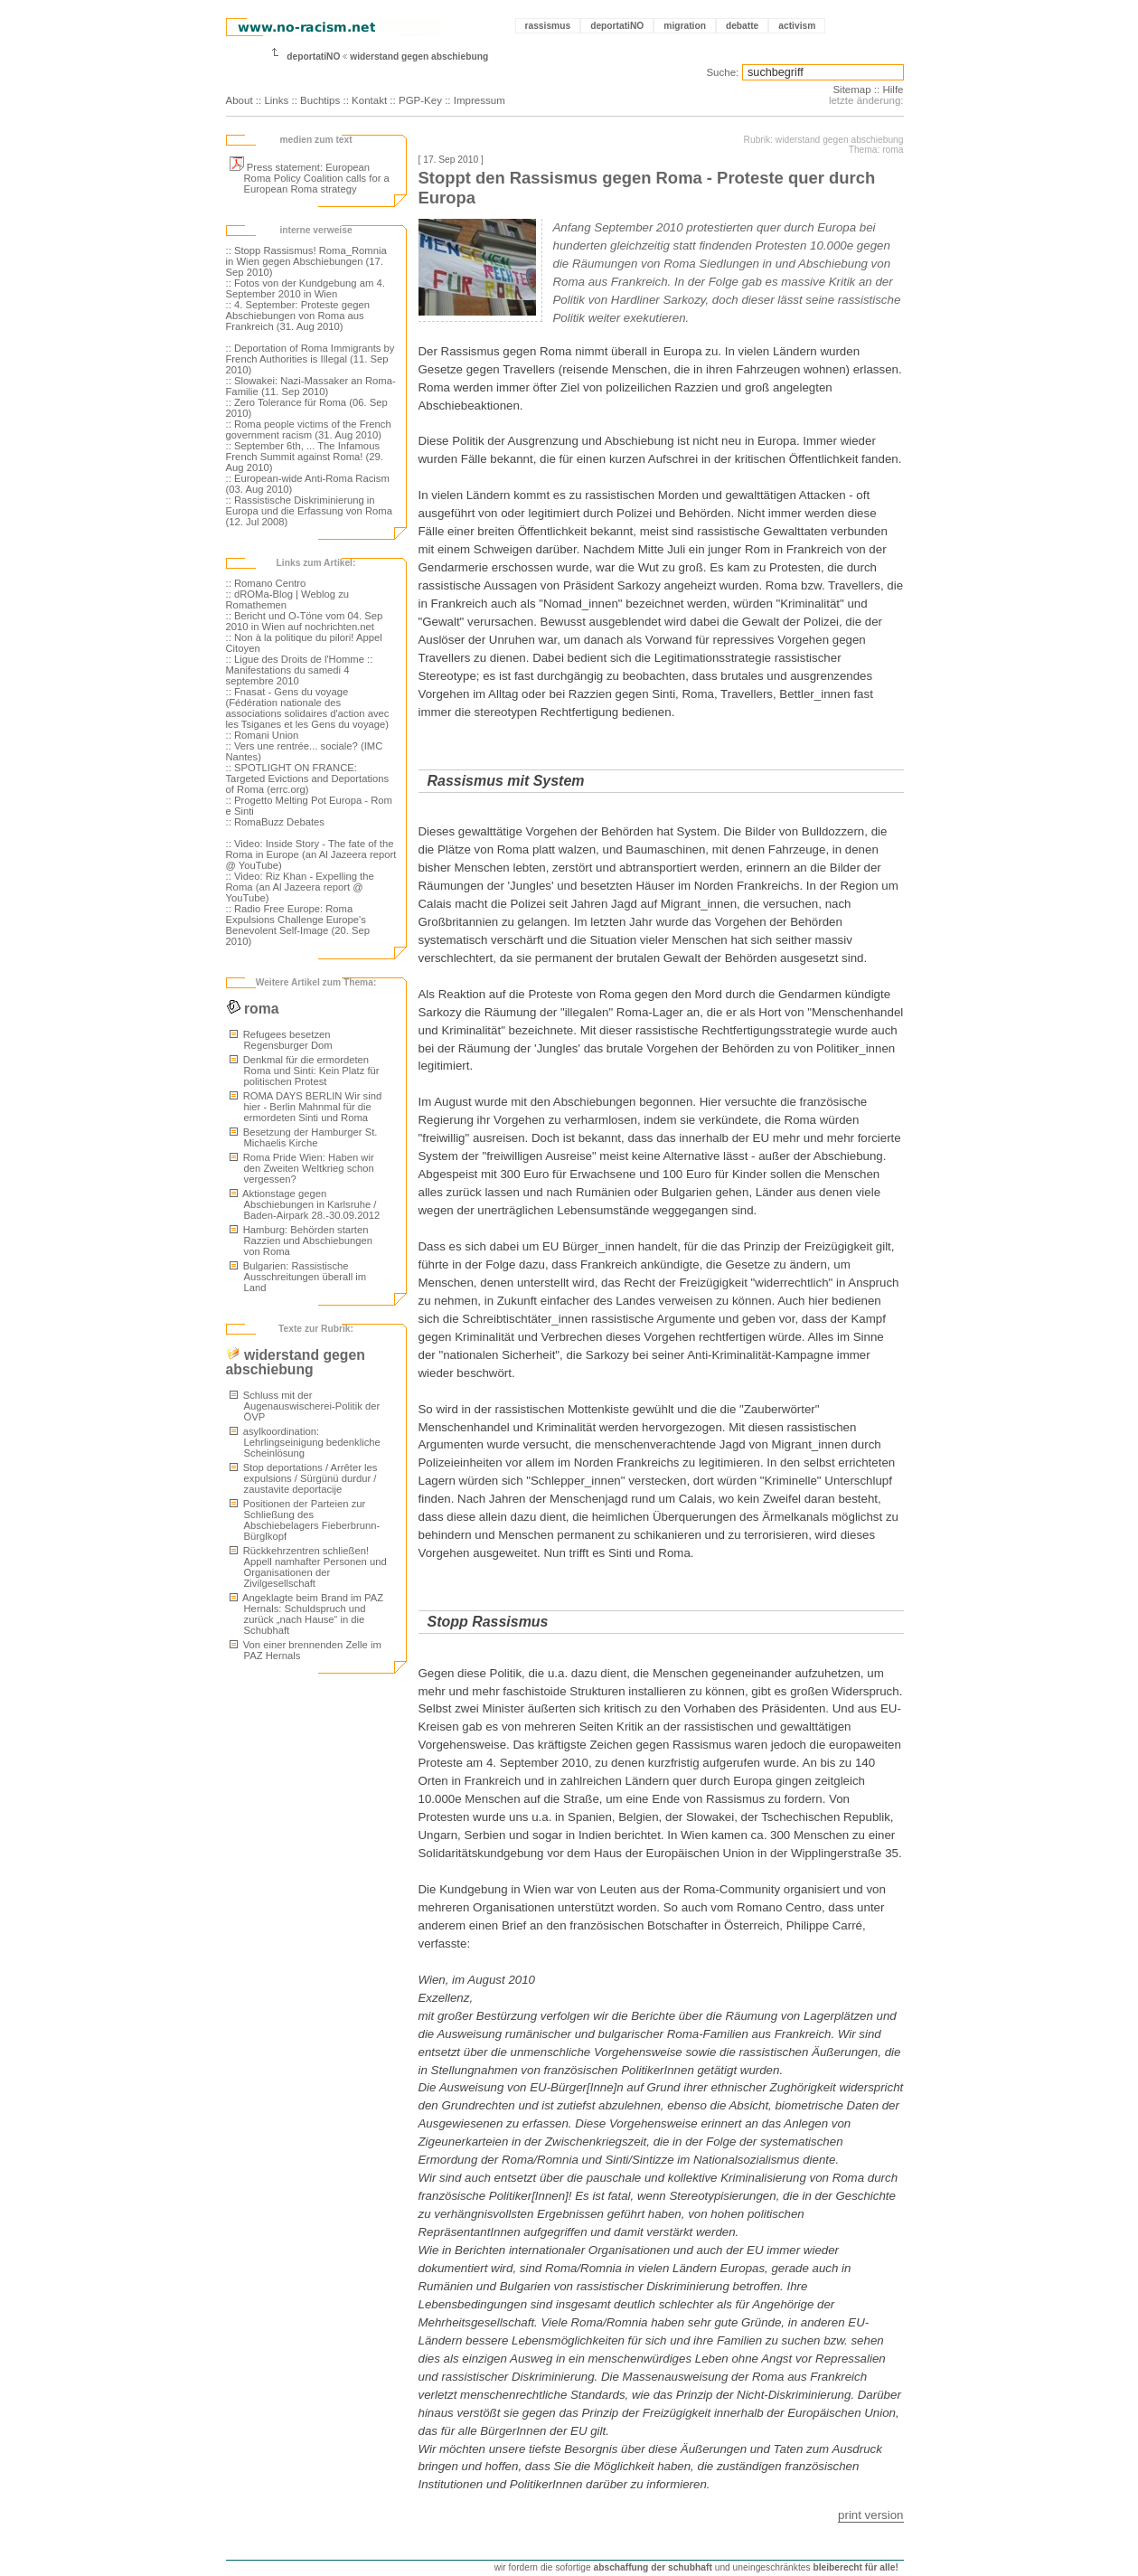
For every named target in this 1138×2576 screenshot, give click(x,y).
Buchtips (320, 100)
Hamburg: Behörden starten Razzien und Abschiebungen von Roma (301, 1240)
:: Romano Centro (266, 583)
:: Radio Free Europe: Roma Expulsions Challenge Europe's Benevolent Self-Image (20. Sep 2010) (298, 925)
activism (796, 26)
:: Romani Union (262, 735)
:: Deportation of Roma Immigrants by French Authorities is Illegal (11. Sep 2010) (310, 359)
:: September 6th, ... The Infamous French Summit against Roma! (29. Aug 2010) (304, 456)
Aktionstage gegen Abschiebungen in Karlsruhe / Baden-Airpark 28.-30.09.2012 (305, 1204)
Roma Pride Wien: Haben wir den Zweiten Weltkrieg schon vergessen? (302, 1168)
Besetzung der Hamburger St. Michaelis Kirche (304, 1137)
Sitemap (851, 89)
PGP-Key (420, 100)
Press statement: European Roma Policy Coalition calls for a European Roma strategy (310, 178)
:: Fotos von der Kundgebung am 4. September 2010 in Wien (305, 288)
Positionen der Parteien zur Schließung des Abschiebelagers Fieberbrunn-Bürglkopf (305, 1520)
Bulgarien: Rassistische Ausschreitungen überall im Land (298, 1276)
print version (870, 2515)
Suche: (722, 72)
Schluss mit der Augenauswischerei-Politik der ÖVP (305, 1406)
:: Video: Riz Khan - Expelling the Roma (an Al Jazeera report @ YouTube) (300, 887)
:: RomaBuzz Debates (275, 821)
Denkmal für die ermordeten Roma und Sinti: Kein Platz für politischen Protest (305, 1070)
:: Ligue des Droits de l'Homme (295, 659)
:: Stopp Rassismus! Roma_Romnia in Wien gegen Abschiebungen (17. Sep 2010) (306, 261)
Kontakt (369, 100)
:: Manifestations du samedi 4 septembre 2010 (299, 670)
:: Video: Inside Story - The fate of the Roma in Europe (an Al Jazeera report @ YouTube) (311, 854)
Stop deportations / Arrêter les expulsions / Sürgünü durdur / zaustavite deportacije (304, 1478)
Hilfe (892, 89)
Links (276, 100)
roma (252, 1008)
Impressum (479, 100)
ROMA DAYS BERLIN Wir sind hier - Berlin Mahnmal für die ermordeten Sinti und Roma (306, 1106)
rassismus (548, 26)
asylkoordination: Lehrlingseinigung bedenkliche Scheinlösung (305, 1442)
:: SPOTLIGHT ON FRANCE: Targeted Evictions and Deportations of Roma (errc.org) (308, 778)
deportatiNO (617, 26)
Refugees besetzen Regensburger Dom (281, 1040)
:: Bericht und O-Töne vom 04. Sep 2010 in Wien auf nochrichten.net (304, 621)
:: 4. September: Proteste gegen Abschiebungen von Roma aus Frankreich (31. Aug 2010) (298, 315)
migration (684, 26)
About (239, 100)
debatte (742, 26)
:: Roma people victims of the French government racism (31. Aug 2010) (308, 429)
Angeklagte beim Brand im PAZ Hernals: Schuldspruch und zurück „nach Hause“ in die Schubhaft (307, 1614)
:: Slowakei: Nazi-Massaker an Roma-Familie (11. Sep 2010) (311, 386)
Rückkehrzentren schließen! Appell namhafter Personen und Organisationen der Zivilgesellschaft (308, 1567)
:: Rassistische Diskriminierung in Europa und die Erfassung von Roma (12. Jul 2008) (309, 511)
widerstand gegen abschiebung (419, 56)
